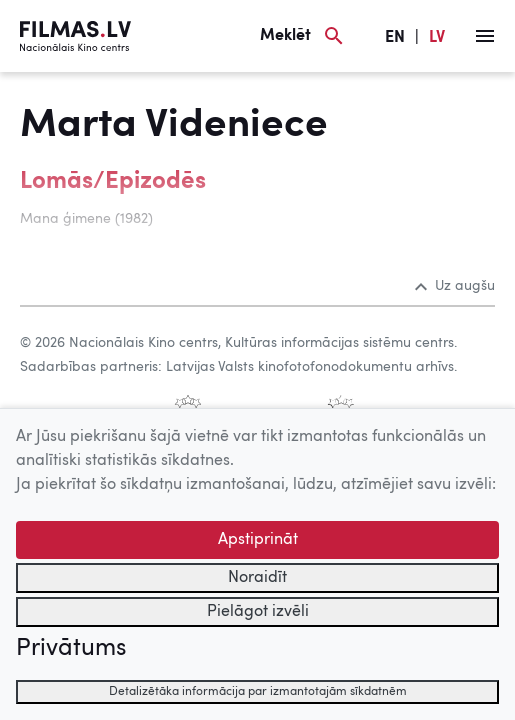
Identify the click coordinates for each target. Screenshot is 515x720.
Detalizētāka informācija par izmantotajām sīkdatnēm (258, 692)
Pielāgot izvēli (258, 612)
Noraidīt (257, 578)
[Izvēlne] (485, 36)
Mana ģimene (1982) (86, 219)
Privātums (71, 649)
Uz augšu (455, 286)
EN (395, 38)
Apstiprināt (258, 540)
